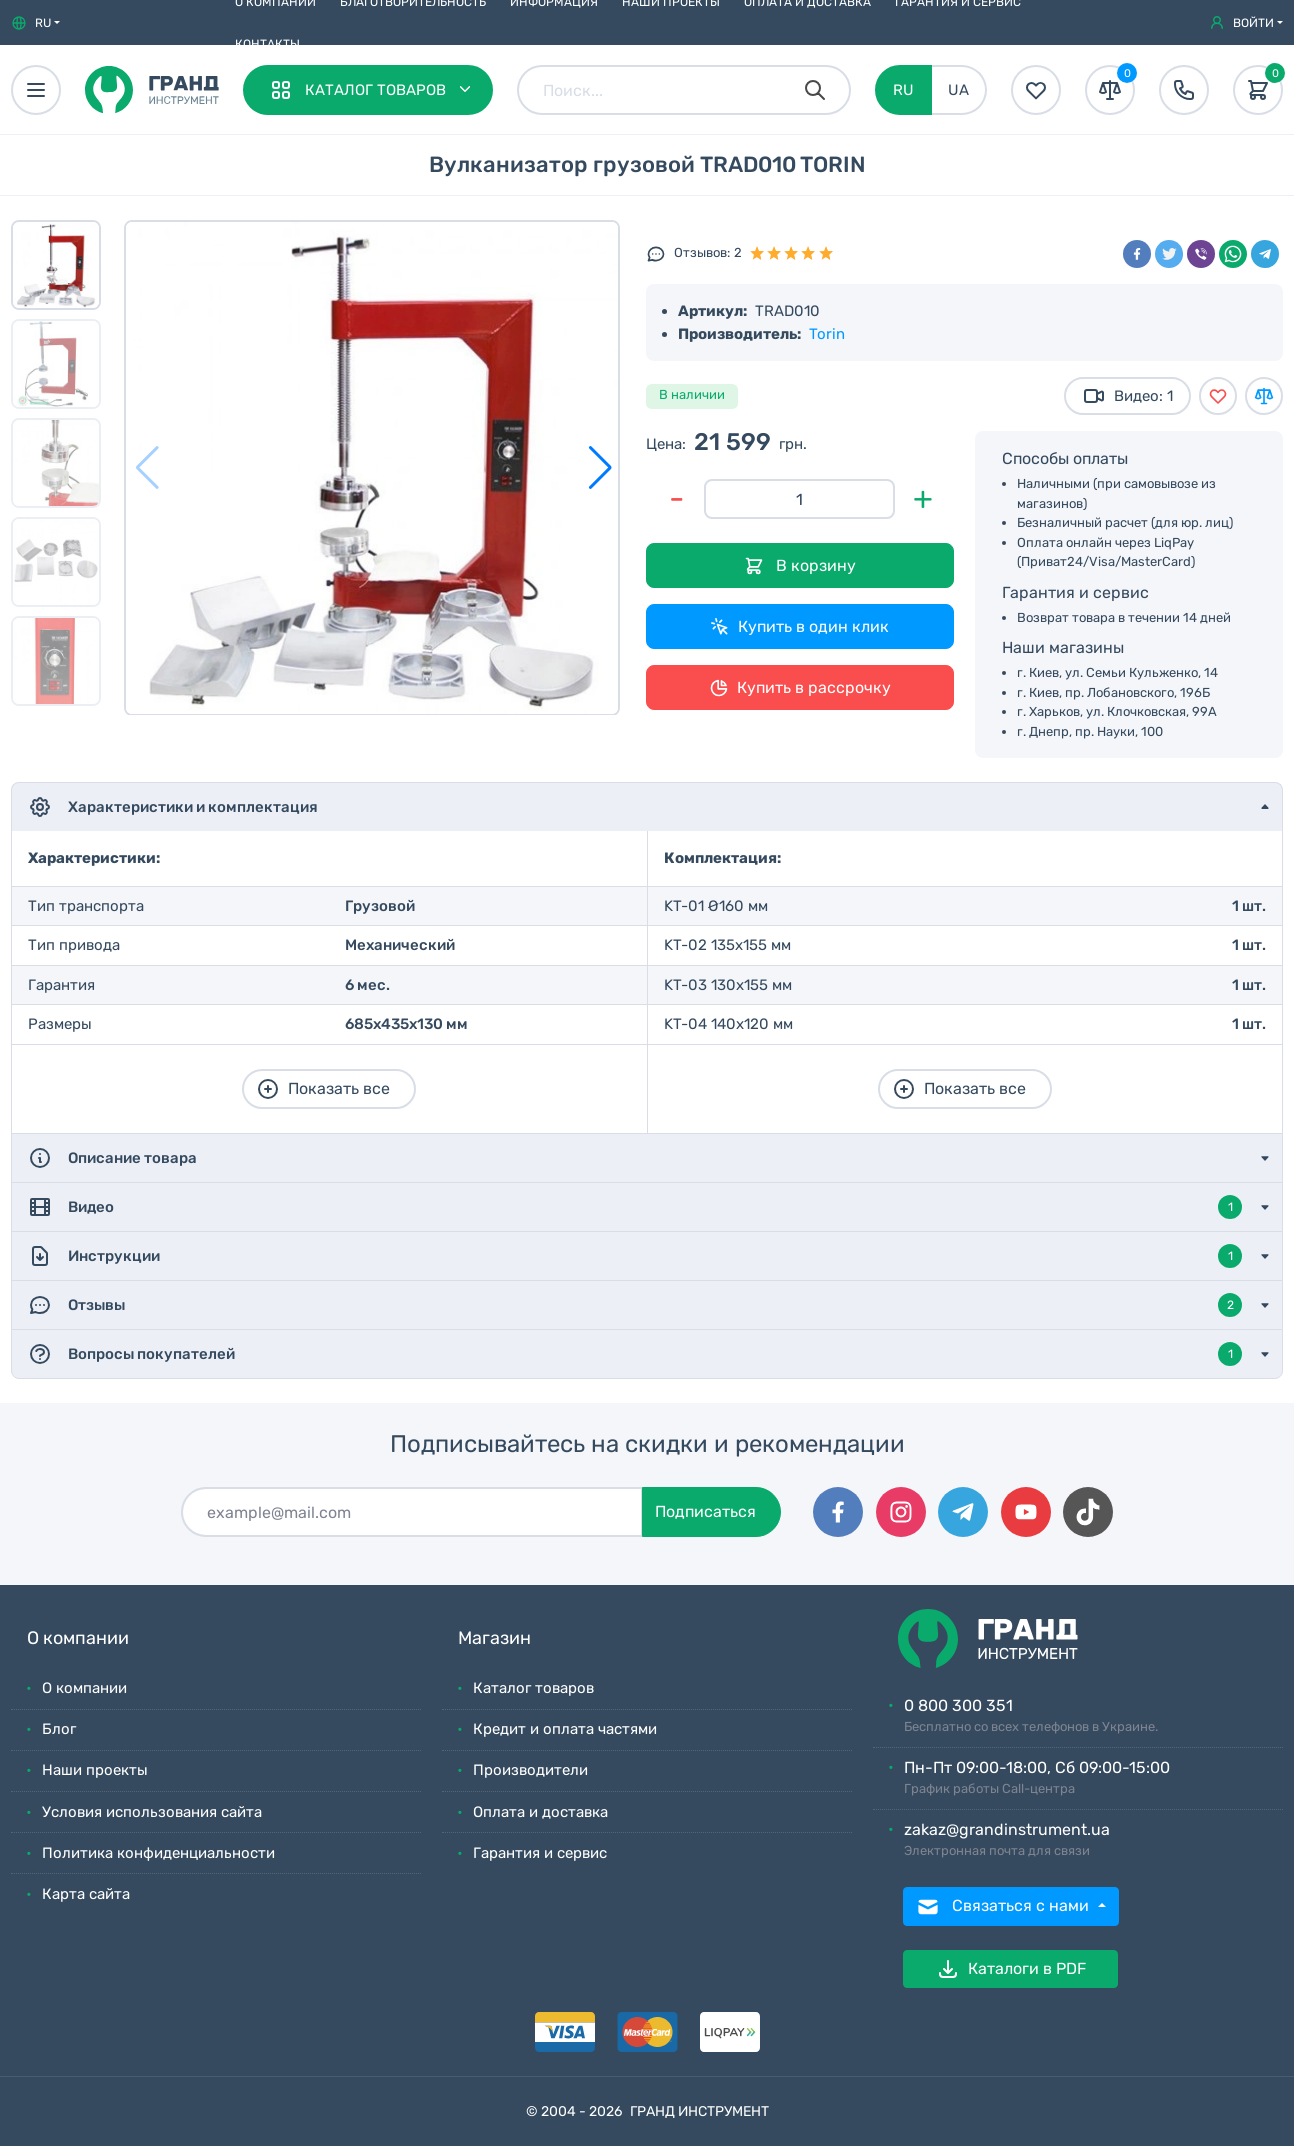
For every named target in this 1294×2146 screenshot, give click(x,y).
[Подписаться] (412, 1512)
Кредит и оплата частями (565, 1729)
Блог (59, 1729)
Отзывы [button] (635, 1305)
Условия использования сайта (152, 1812)
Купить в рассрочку (800, 688)
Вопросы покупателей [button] (635, 1354)
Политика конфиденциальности (158, 1853)
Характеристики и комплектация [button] (173, 807)
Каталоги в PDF (1011, 1969)
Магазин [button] (494, 1638)
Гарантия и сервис (540, 1853)
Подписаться (705, 1511)
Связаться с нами (1004, 1907)
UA (958, 90)
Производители (530, 1770)
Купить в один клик (799, 627)
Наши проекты (95, 1770)
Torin (827, 334)
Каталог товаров (533, 1688)
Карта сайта (86, 1894)
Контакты (267, 44)
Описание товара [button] (112, 1158)
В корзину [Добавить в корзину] (800, 566)
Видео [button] (635, 1207)
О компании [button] (78, 1638)
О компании (84, 1688)
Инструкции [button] (635, 1256)
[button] (35, 23)
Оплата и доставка (540, 1812)
